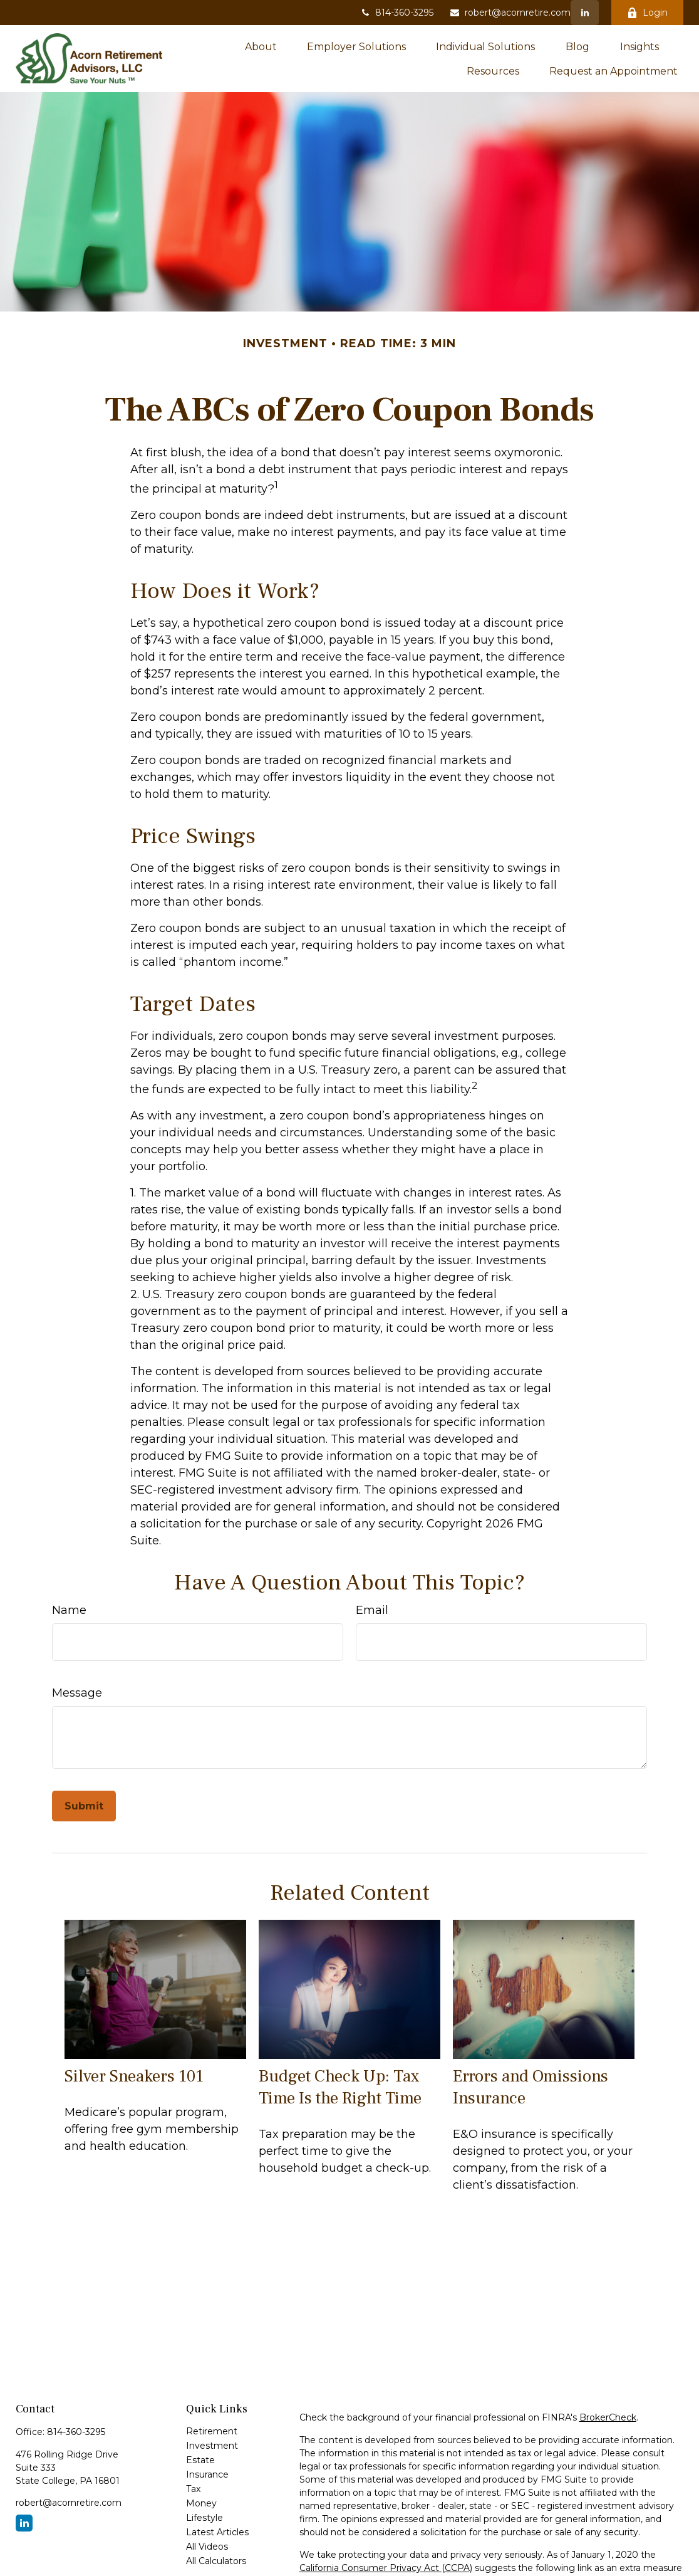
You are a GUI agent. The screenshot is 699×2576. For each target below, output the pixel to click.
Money (201, 2503)
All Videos (207, 2546)
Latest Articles (217, 2532)
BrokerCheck (607, 2417)
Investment (212, 2445)
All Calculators (216, 2561)
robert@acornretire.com (510, 12)
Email (372, 1610)
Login (647, 12)
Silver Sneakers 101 (134, 2076)
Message (77, 1693)
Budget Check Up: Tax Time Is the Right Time (340, 2087)
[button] (260, 46)
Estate (200, 2460)
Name (69, 1610)
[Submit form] (84, 1806)
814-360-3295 (396, 12)
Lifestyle (204, 2517)
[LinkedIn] (585, 12)
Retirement (211, 2431)
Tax (193, 2489)
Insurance (207, 2474)
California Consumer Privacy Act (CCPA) (385, 2567)
